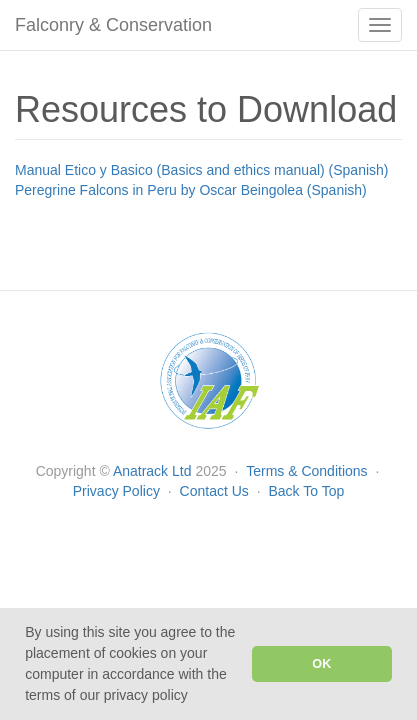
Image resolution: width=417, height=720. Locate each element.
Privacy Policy (118, 491)
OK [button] (321, 664)
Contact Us (216, 491)
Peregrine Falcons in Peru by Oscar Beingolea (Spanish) (191, 190)
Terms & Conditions (308, 471)
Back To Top (306, 491)
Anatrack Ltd (152, 471)
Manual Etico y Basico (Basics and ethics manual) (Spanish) (202, 170)
